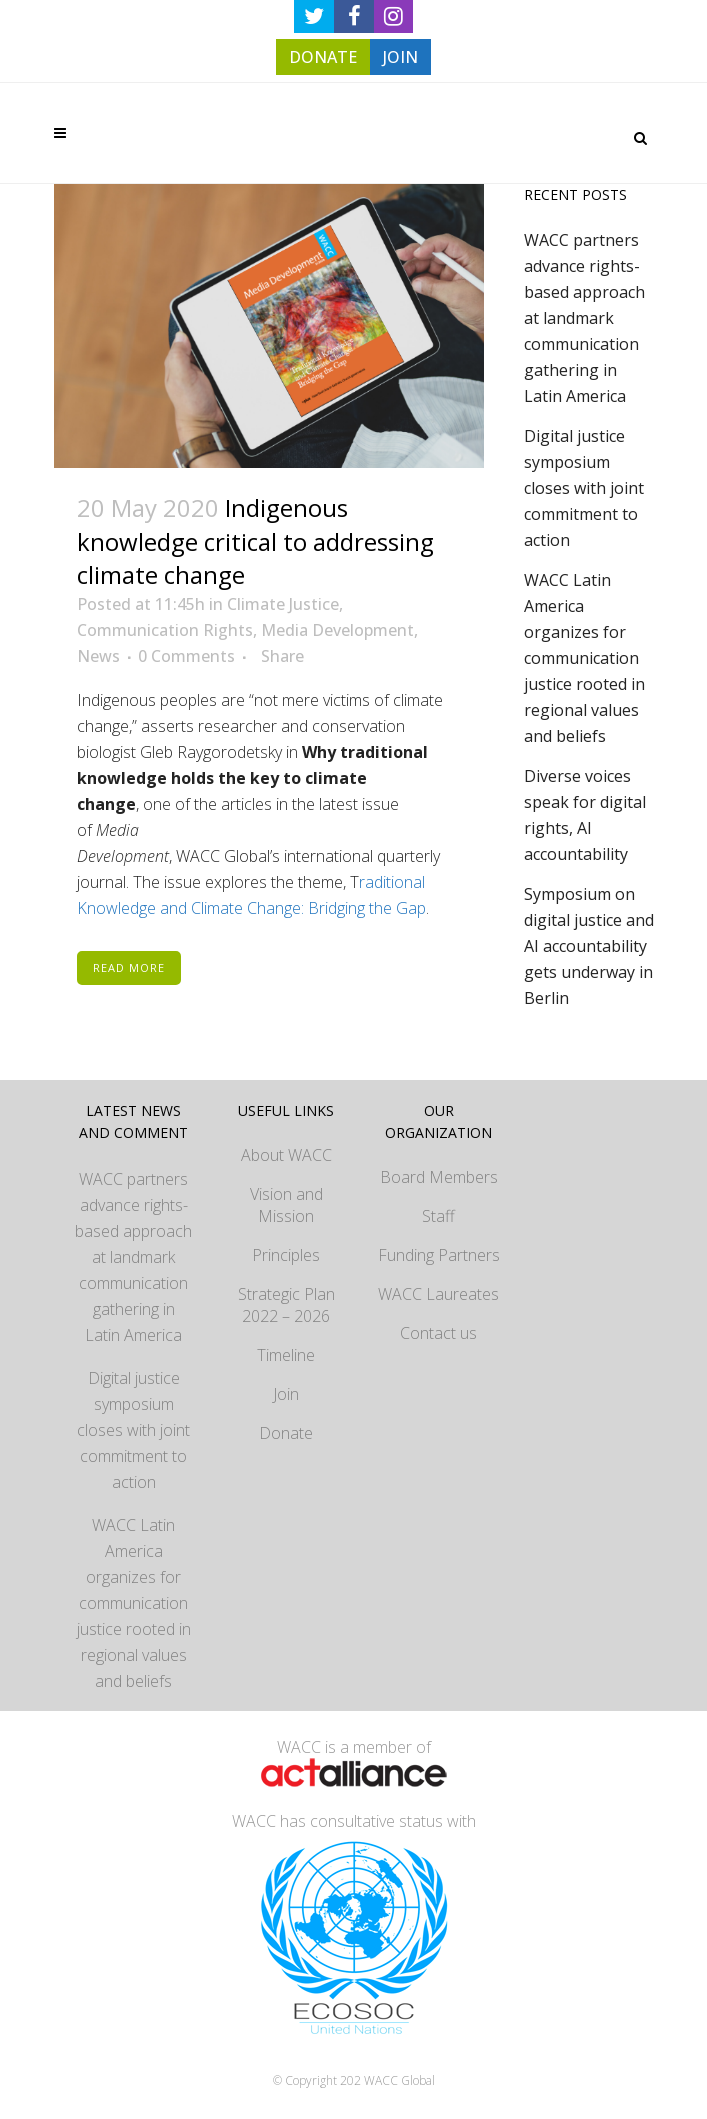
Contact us (438, 1333)
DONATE (323, 57)
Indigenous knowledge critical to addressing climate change (255, 540)
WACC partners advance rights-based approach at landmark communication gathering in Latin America (584, 318)
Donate (286, 1433)
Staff (438, 1216)
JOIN (400, 57)
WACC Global (399, 2080)
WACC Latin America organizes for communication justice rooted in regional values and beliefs (584, 658)
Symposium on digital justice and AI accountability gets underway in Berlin (589, 946)
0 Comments (186, 656)
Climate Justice (283, 604)
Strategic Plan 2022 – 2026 (286, 1305)
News (98, 656)
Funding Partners (439, 1255)
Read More (129, 967)
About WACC (286, 1155)
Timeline (286, 1355)
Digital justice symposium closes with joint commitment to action (584, 488)
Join (286, 1394)
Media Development (337, 630)
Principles (286, 1255)
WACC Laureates (438, 1294)
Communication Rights (165, 630)
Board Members (439, 1177)
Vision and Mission (286, 1205)
